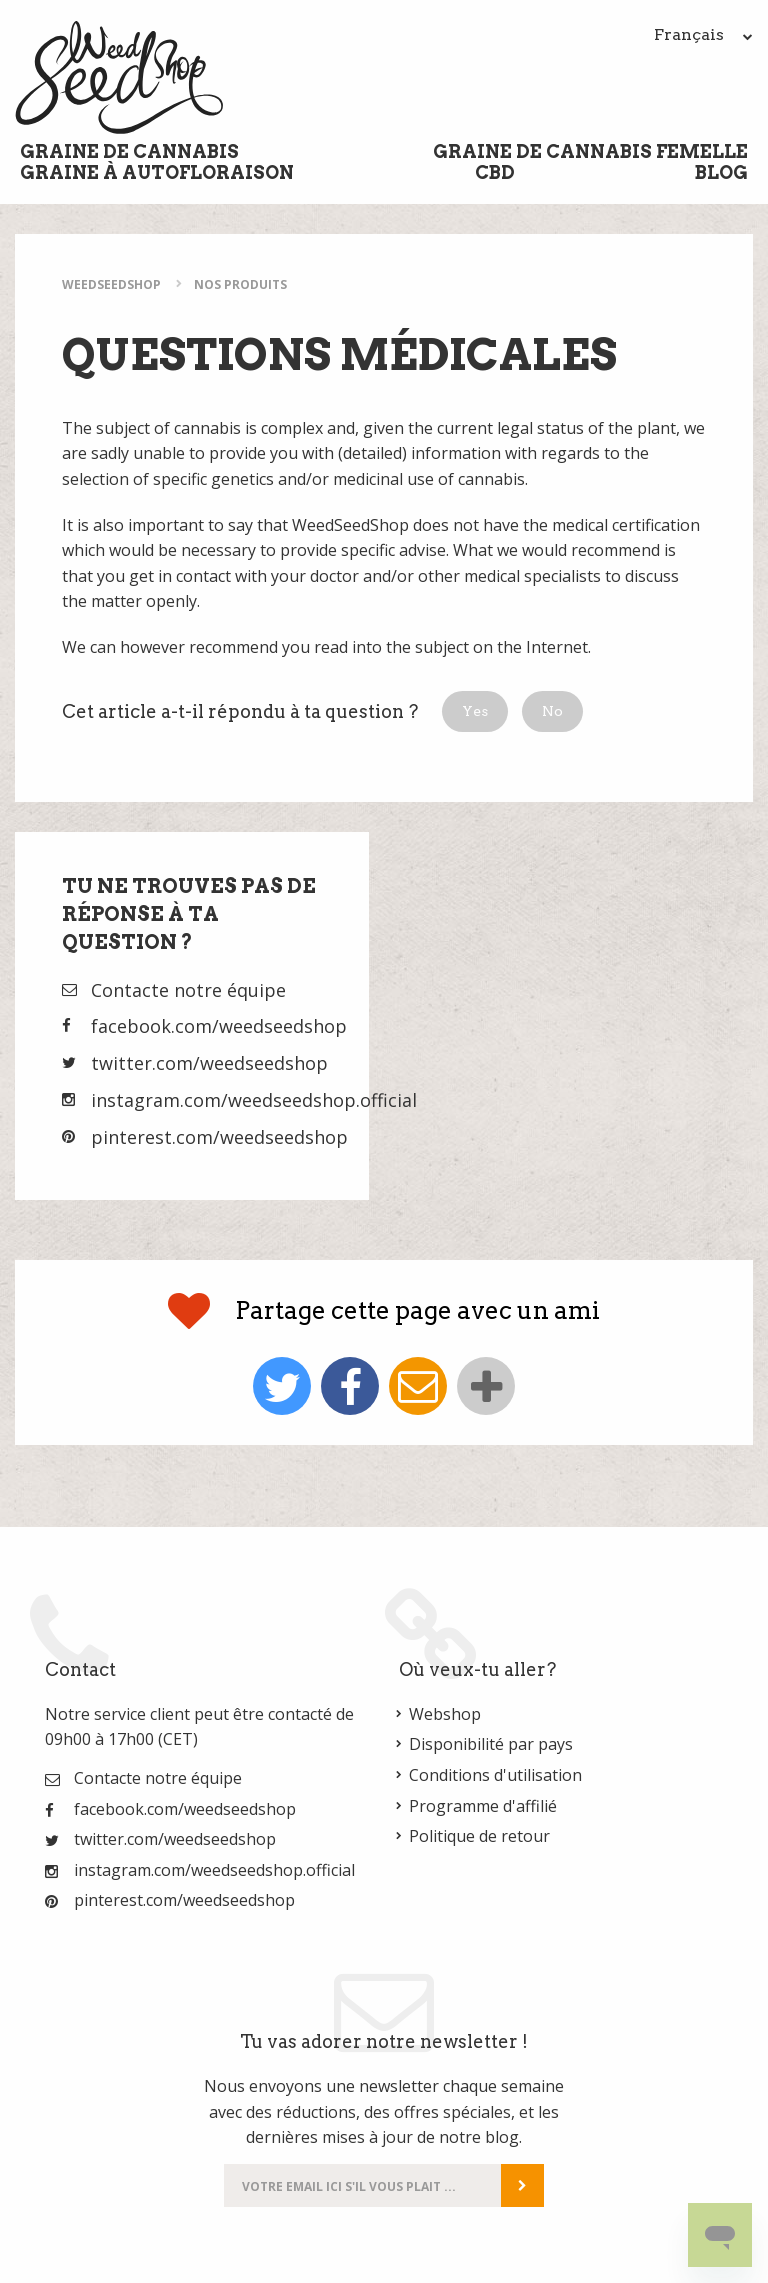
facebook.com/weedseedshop (219, 1026)
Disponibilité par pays (491, 1744)
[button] (475, 711)
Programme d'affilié (483, 1806)
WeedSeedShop (111, 284)
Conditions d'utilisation (495, 1775)
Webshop (445, 1714)
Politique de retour (479, 1836)
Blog (721, 172)
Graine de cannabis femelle (590, 151)
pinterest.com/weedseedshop (219, 1137)
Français (703, 34)
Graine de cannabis (129, 151)
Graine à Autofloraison (157, 172)
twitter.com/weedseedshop (209, 1063)
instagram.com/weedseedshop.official (254, 1100)
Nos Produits (240, 284)
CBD (495, 172)
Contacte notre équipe (188, 990)
